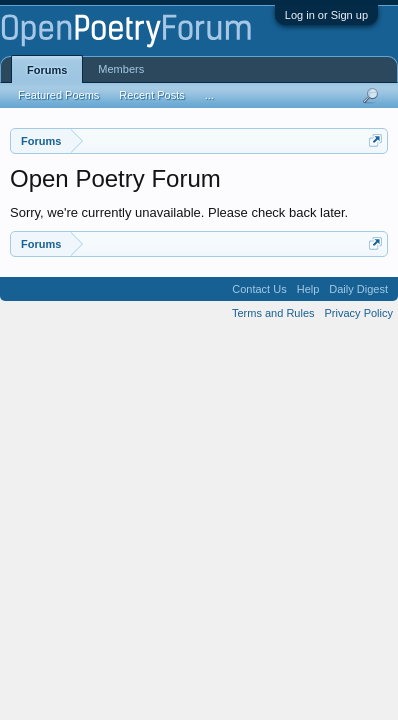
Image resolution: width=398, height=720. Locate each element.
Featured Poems (58, 95)
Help (308, 289)
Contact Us (259, 289)
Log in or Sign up (326, 15)
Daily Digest (358, 289)
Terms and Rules (273, 313)
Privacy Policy (359, 313)
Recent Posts (151, 95)
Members (121, 69)
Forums (47, 70)
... (209, 95)
